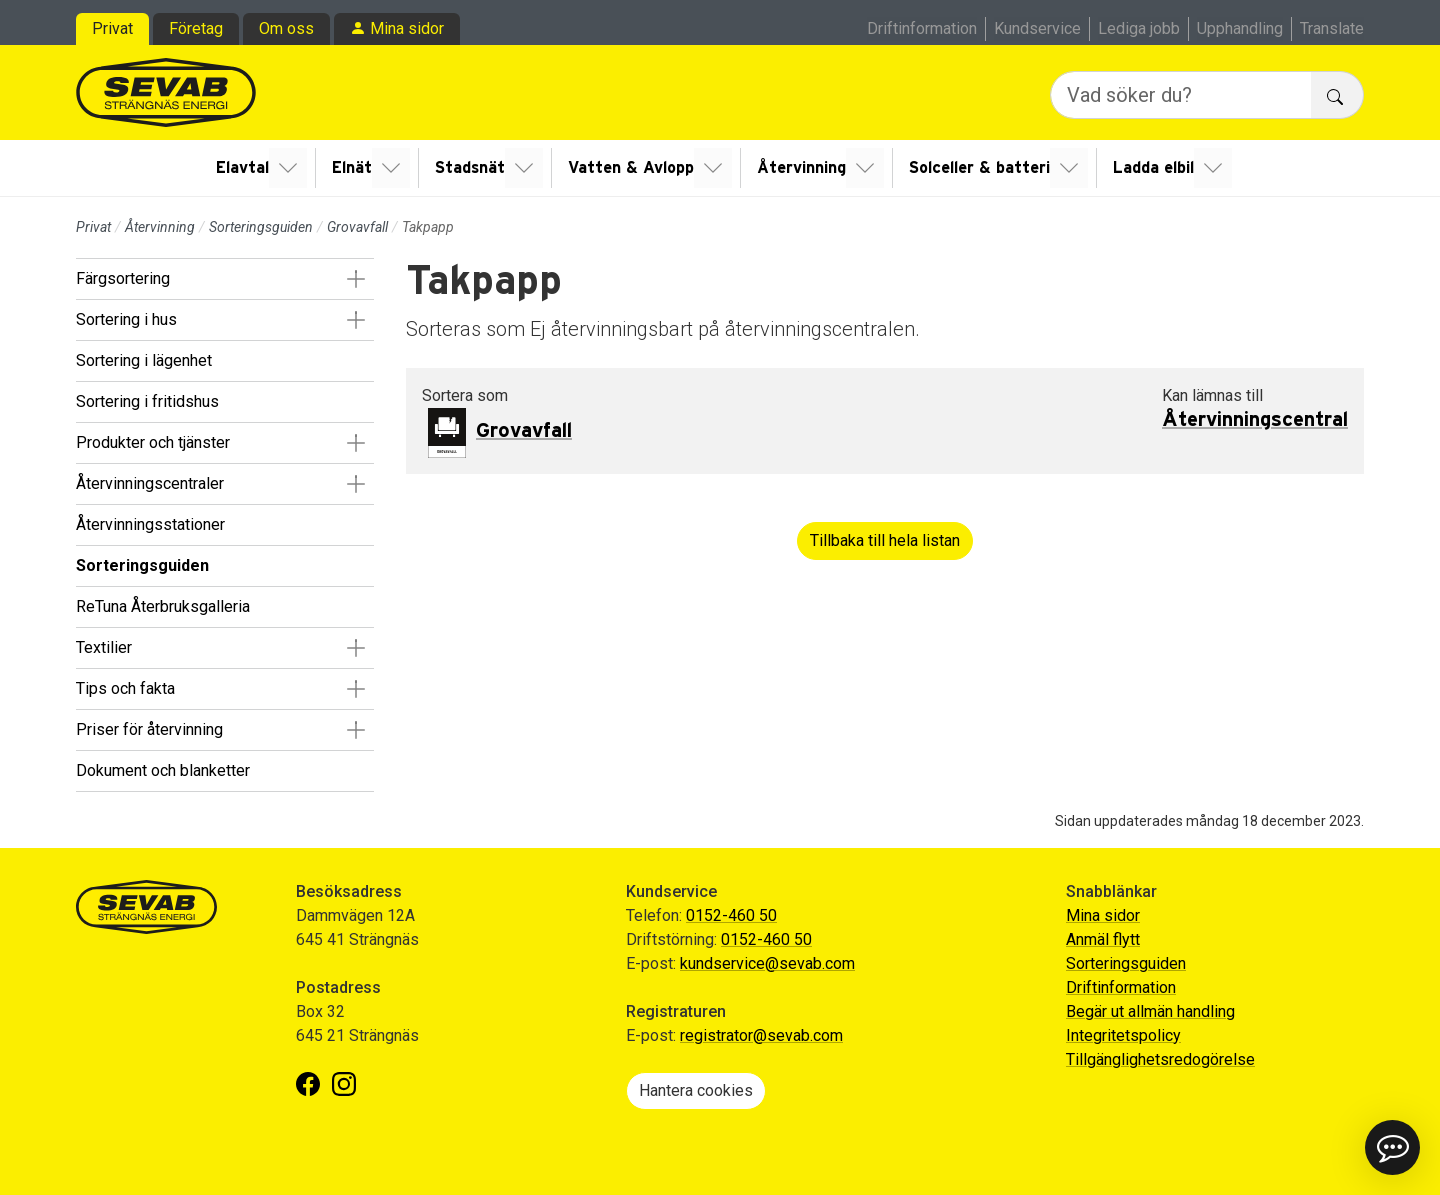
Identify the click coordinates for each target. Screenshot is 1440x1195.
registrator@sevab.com (761, 1035)
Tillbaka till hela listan (885, 540)
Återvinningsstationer (150, 524)
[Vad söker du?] (1181, 95)
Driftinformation (922, 28)
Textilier (104, 647)
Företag (196, 28)
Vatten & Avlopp (632, 168)
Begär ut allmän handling (1150, 1011)
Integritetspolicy (1123, 1035)
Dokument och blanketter (163, 770)
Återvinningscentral (1255, 420)
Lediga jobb (1139, 28)
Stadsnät (473, 168)
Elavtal (249, 168)
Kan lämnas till (1212, 395)
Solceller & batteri (976, 168)
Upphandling (1240, 28)
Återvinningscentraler (150, 483)
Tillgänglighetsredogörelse (1160, 1059)
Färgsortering (123, 278)
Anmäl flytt (1103, 939)
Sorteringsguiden (261, 227)
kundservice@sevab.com (767, 963)
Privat (112, 28)
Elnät (357, 168)
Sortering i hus (126, 319)
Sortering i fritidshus (147, 401)
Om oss (286, 28)
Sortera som (465, 395)
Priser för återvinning (149, 729)
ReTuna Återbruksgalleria (163, 606)
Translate (1332, 28)
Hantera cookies (696, 1090)
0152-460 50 (731, 915)
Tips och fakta (125, 688)
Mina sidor (407, 28)
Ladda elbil (1148, 168)
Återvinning (800, 168)
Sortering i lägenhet (144, 360)
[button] (355, 279)
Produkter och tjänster (153, 442)
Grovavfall (357, 227)
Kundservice (1037, 28)
